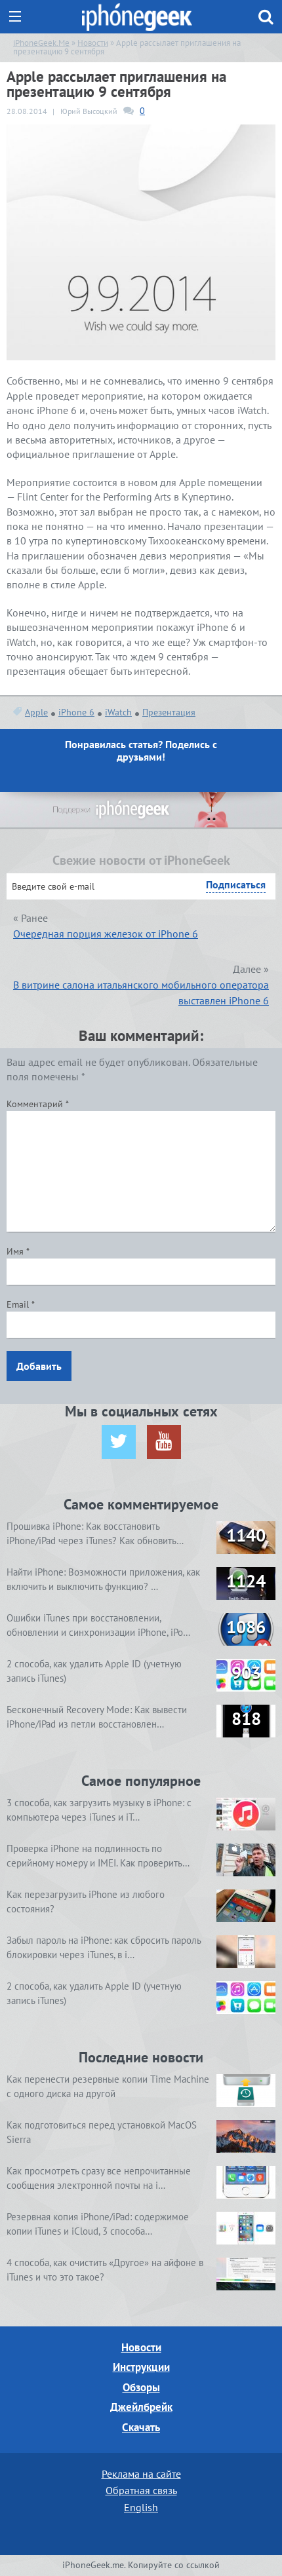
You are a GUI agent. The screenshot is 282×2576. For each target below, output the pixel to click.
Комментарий (38, 1104)
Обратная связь (141, 2490)
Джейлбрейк (141, 2407)
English (141, 2507)
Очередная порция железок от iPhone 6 (105, 933)
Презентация (168, 712)
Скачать (141, 2427)
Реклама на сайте (141, 2473)
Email (21, 1304)
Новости (141, 2347)
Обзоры (141, 2387)
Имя (18, 1251)
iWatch (118, 712)
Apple (36, 712)
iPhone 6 (76, 712)
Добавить (39, 1366)
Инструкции (141, 2367)
